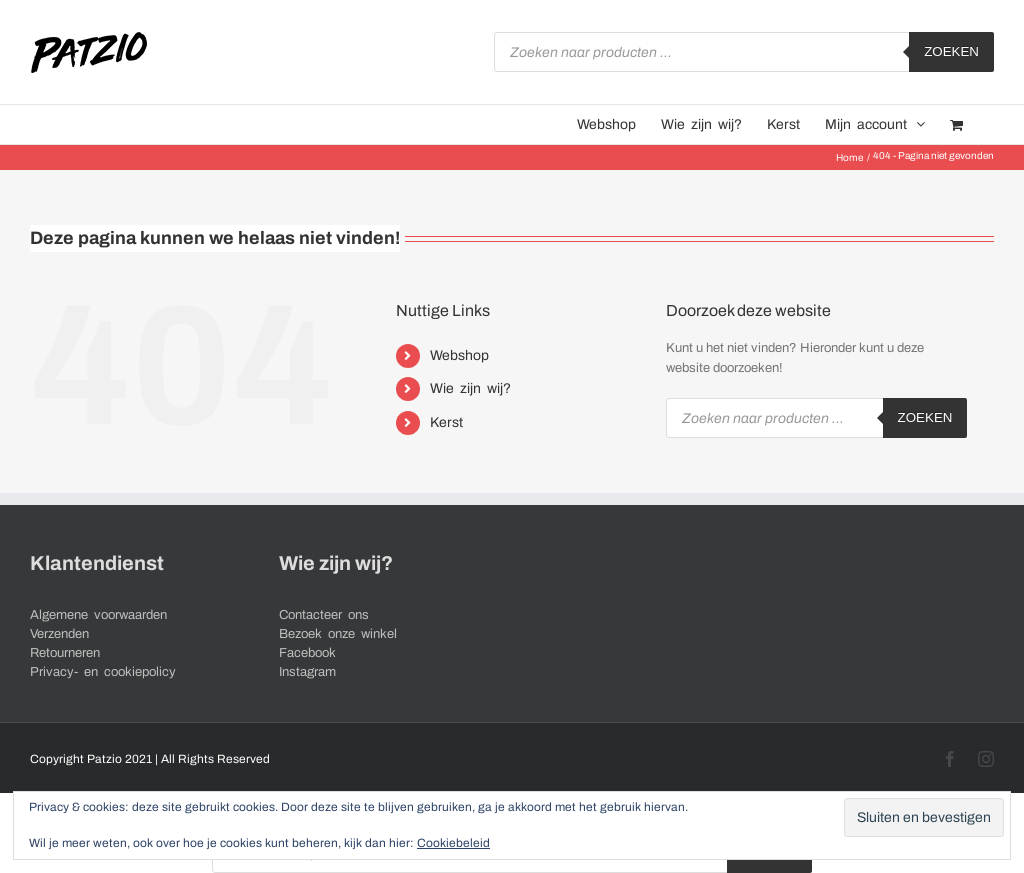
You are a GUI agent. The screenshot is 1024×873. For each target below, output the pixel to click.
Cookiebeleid (453, 843)
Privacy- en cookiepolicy (103, 672)
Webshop (459, 355)
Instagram (307, 672)
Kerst (446, 422)
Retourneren (65, 653)
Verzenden (59, 634)
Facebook (307, 653)
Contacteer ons (324, 615)
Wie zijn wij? (470, 388)
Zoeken (951, 51)
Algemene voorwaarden (98, 615)
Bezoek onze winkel (338, 634)
